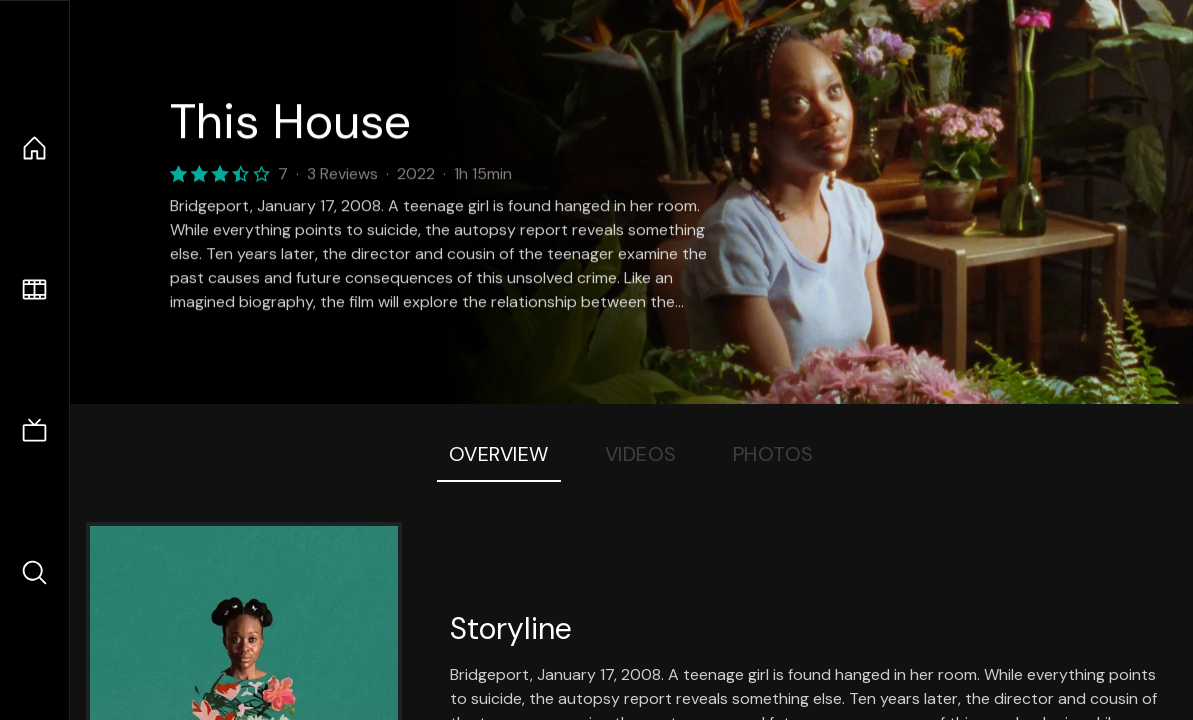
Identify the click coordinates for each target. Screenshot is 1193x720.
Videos (641, 454)
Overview (499, 454)
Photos (773, 454)
